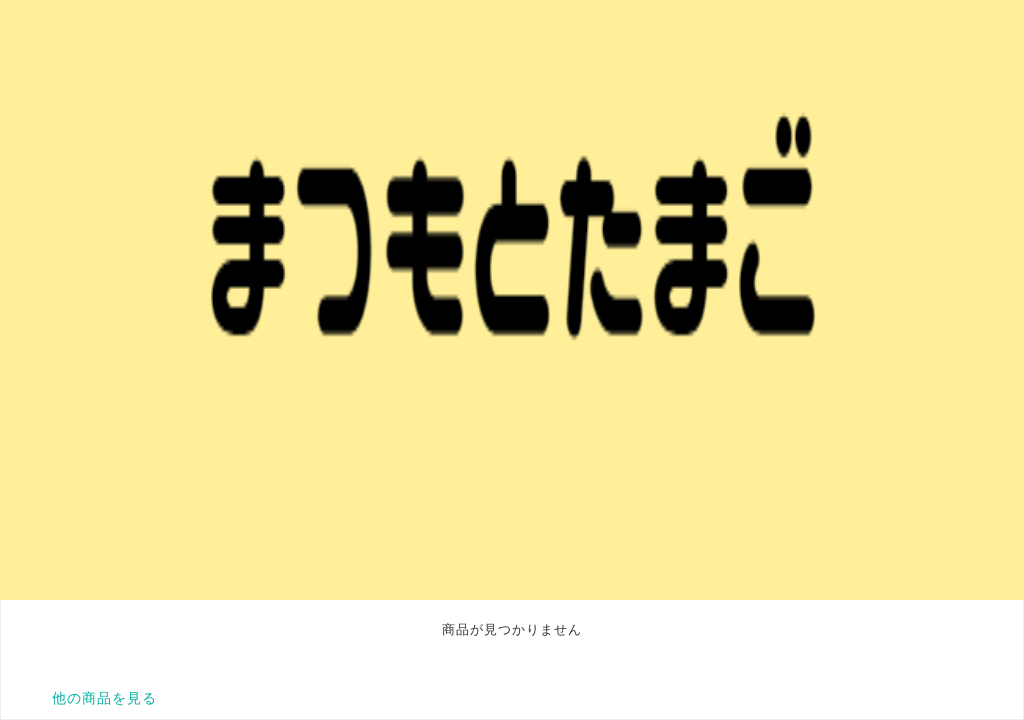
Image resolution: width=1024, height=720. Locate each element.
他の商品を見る (104, 698)
